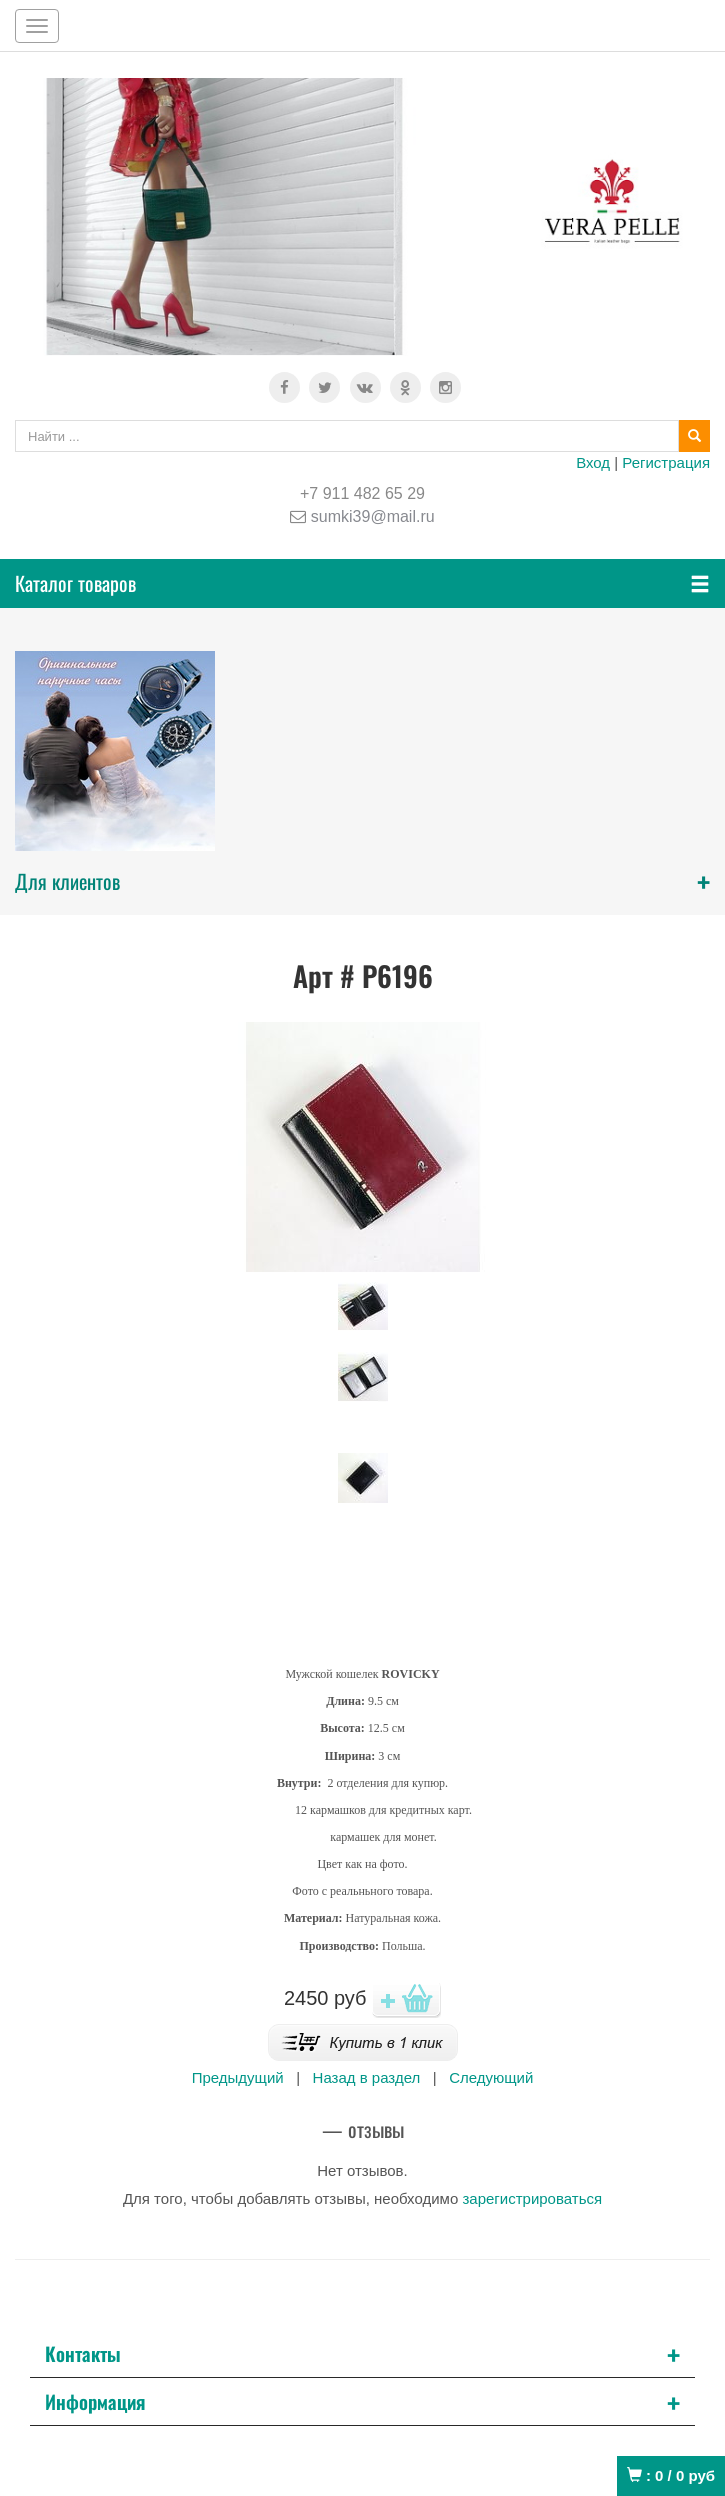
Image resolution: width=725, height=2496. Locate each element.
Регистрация (666, 462)
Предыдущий (238, 2077)
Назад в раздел (367, 2077)
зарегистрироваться (532, 2198)
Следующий (491, 2077)
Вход (593, 462)
